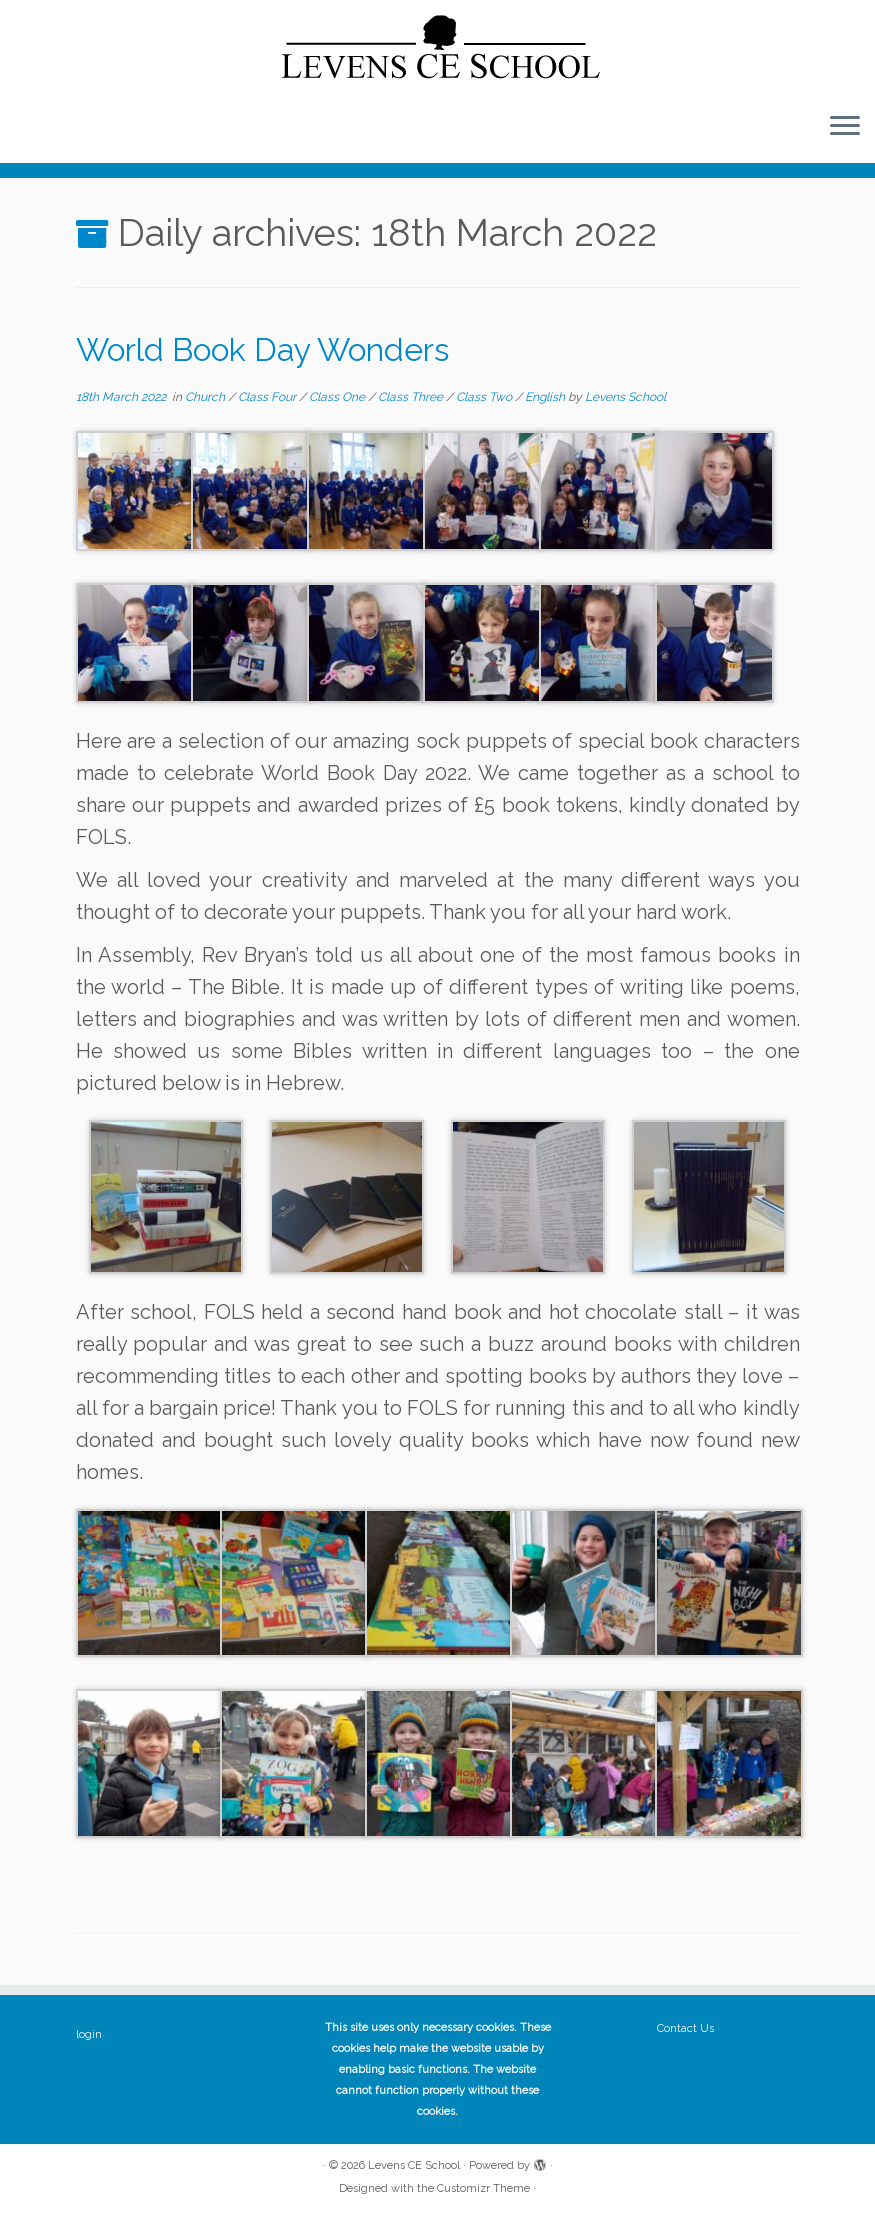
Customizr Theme (483, 2188)
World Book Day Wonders (262, 349)
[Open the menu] (845, 127)
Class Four (268, 397)
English (546, 397)
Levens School (625, 397)
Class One (338, 397)
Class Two (485, 397)
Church (206, 397)
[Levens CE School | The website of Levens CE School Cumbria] (437, 48)
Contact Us (685, 2028)
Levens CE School (414, 2165)
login (89, 2034)
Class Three (412, 397)
